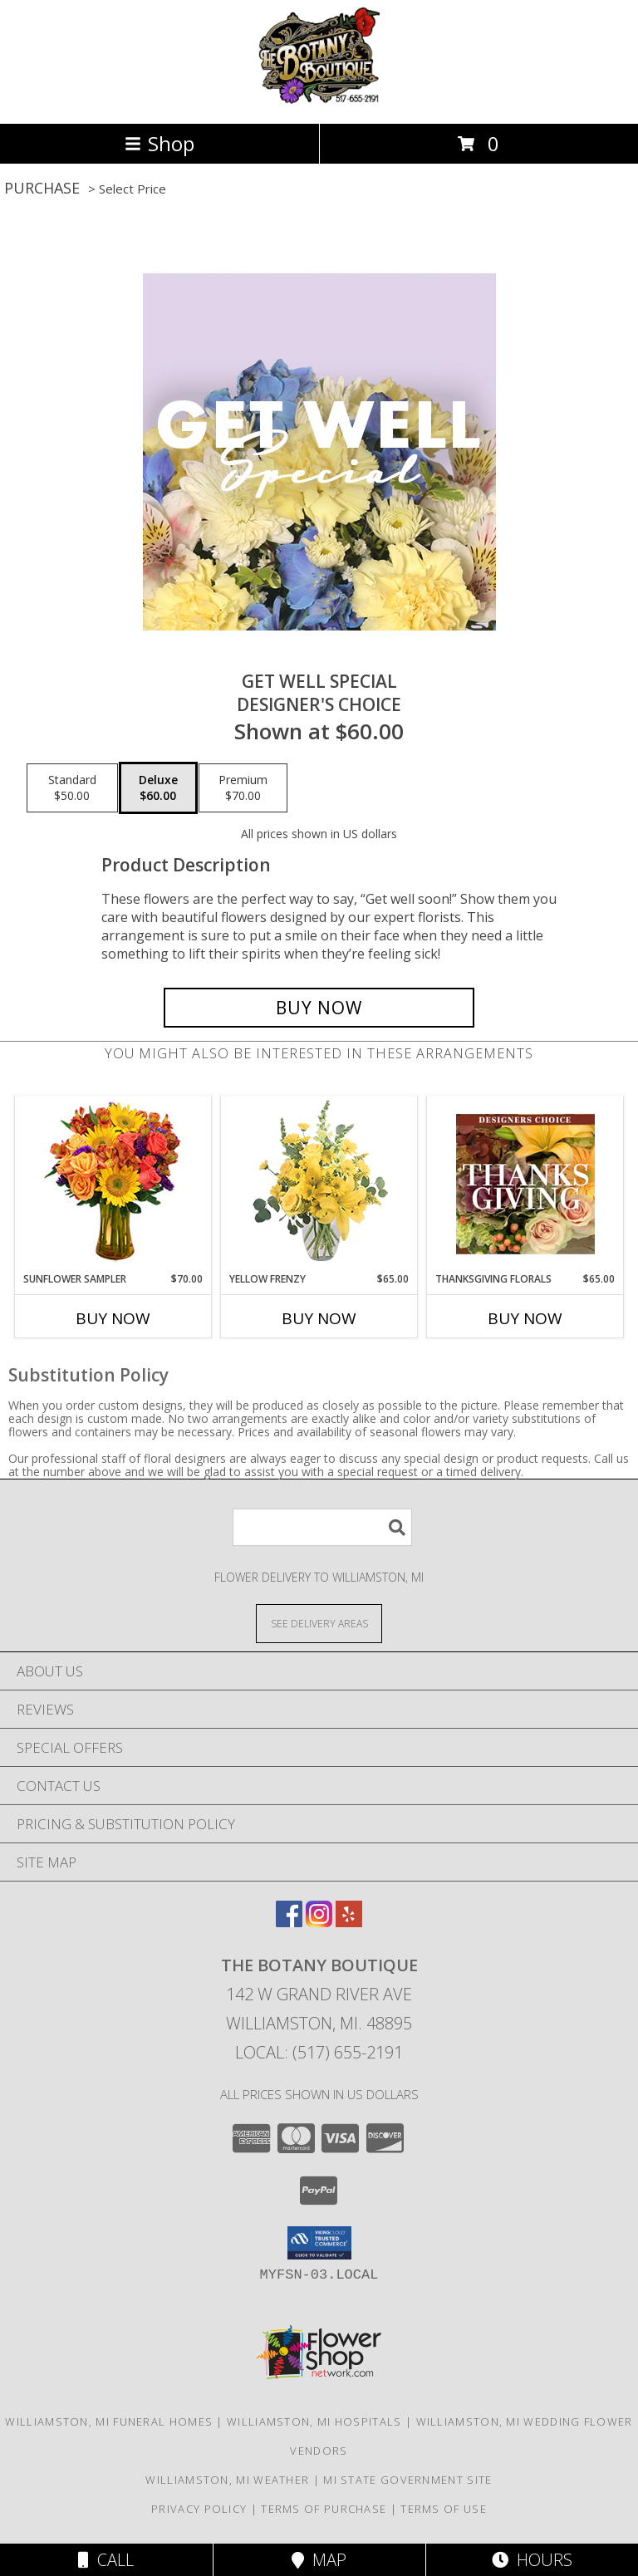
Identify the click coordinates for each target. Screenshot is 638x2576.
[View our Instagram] (319, 1921)
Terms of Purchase (323, 2508)
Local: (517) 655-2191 (319, 2052)
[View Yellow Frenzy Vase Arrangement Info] (319, 1184)
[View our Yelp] (349, 1921)
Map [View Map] (319, 2560)
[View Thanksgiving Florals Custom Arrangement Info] (525, 1184)
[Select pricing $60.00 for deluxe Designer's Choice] (158, 788)
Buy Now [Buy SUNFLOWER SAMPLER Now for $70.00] (113, 1318)
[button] (319, 2243)
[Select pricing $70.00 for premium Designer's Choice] (243, 788)
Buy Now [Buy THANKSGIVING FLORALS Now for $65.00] (525, 1318)
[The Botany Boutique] (319, 99)
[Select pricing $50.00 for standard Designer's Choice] (72, 788)
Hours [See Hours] (532, 2560)
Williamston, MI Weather (227, 2479)
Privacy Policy (199, 2508)
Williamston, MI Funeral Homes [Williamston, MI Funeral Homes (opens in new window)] (109, 2421)
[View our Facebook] (289, 1921)
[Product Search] (322, 1527)
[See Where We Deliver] (319, 1623)
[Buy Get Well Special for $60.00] (319, 1008)
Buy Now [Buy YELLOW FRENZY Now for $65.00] (319, 1318)
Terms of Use (443, 2508)
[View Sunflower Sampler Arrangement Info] (113, 1184)
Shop (159, 143)
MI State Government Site (407, 2479)
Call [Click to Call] (106, 2560)
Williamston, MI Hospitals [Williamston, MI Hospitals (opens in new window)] (314, 2421)
